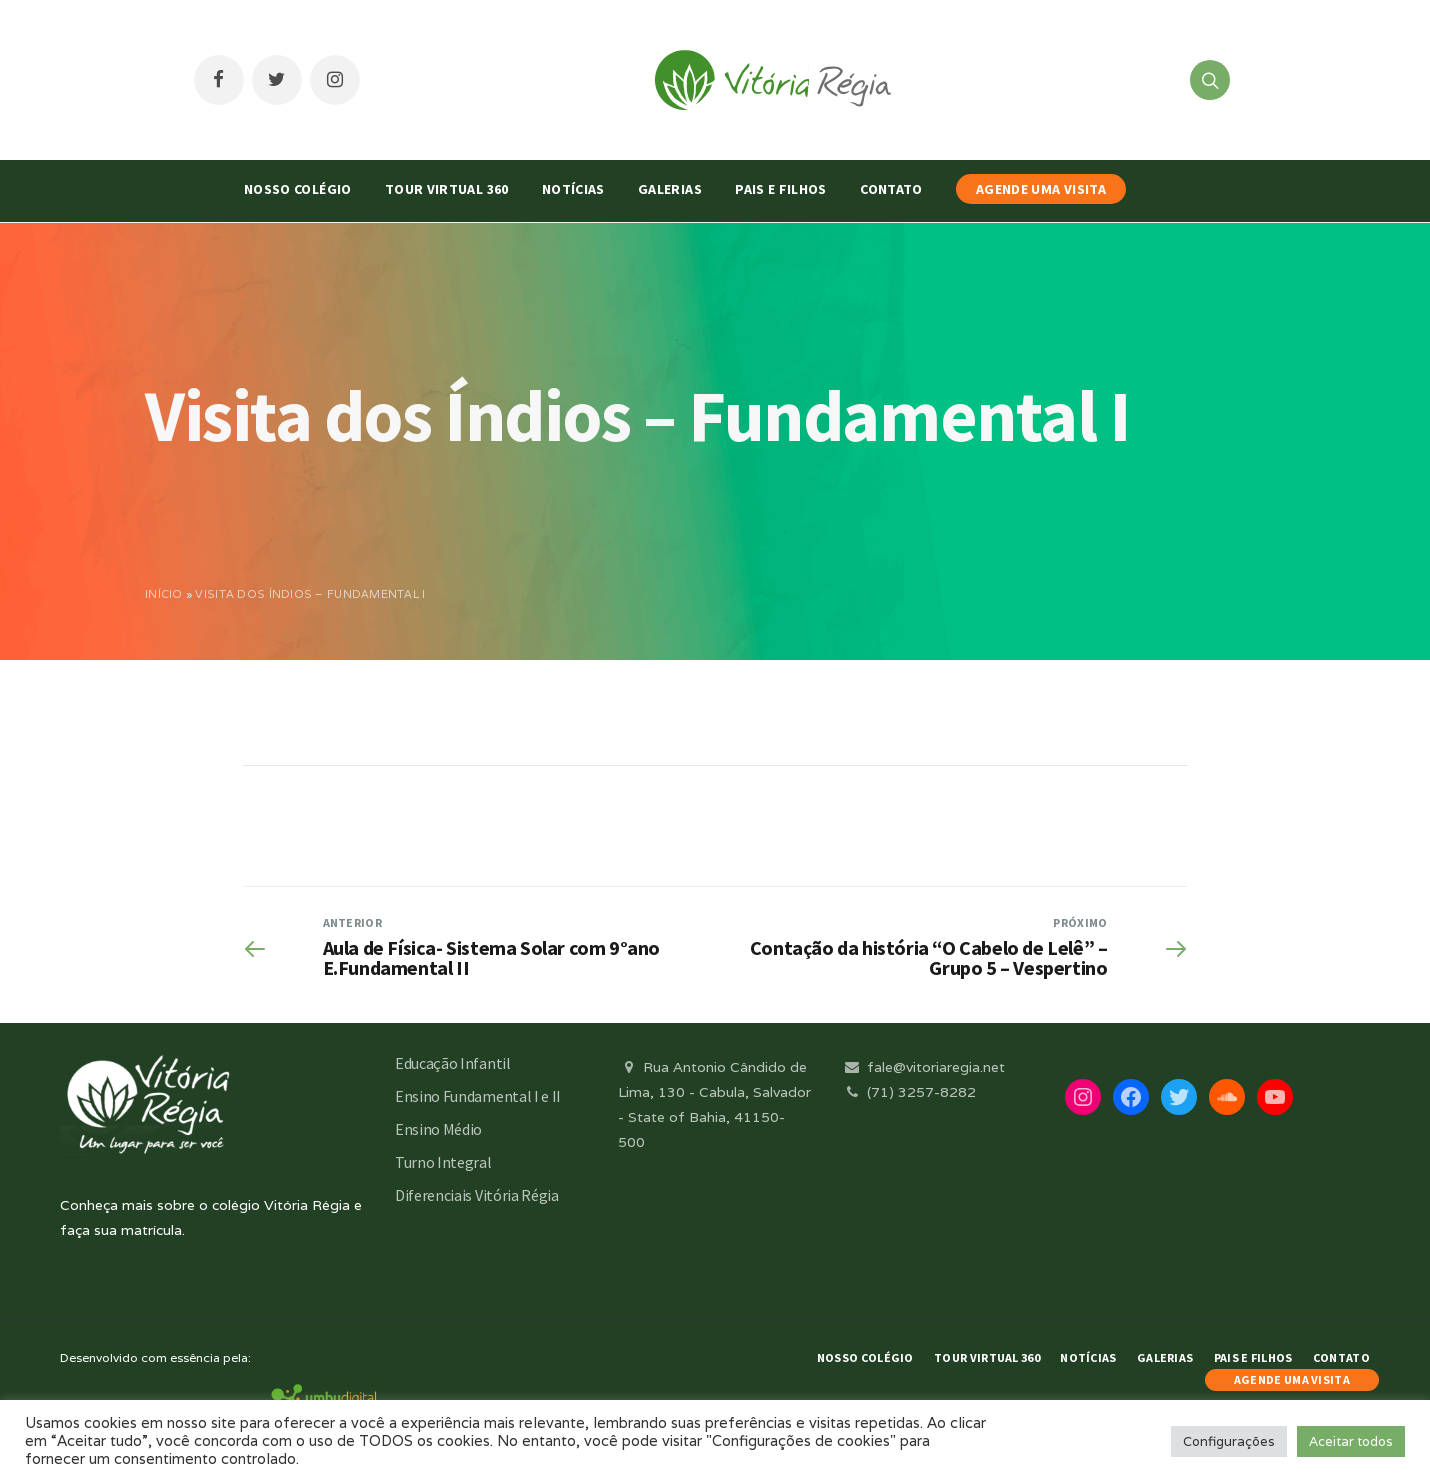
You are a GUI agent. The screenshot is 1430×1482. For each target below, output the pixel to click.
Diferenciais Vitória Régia (477, 1195)
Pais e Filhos (781, 189)
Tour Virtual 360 (447, 189)
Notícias (573, 189)
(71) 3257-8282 (909, 1092)
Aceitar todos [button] (1351, 1441)
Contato (891, 189)
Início (164, 594)
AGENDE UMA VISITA (1041, 189)
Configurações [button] (1229, 1441)
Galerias (670, 189)
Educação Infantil (453, 1063)
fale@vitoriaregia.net (923, 1067)
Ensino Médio (438, 1129)
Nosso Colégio (298, 189)
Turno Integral (443, 1162)
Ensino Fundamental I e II (478, 1096)
